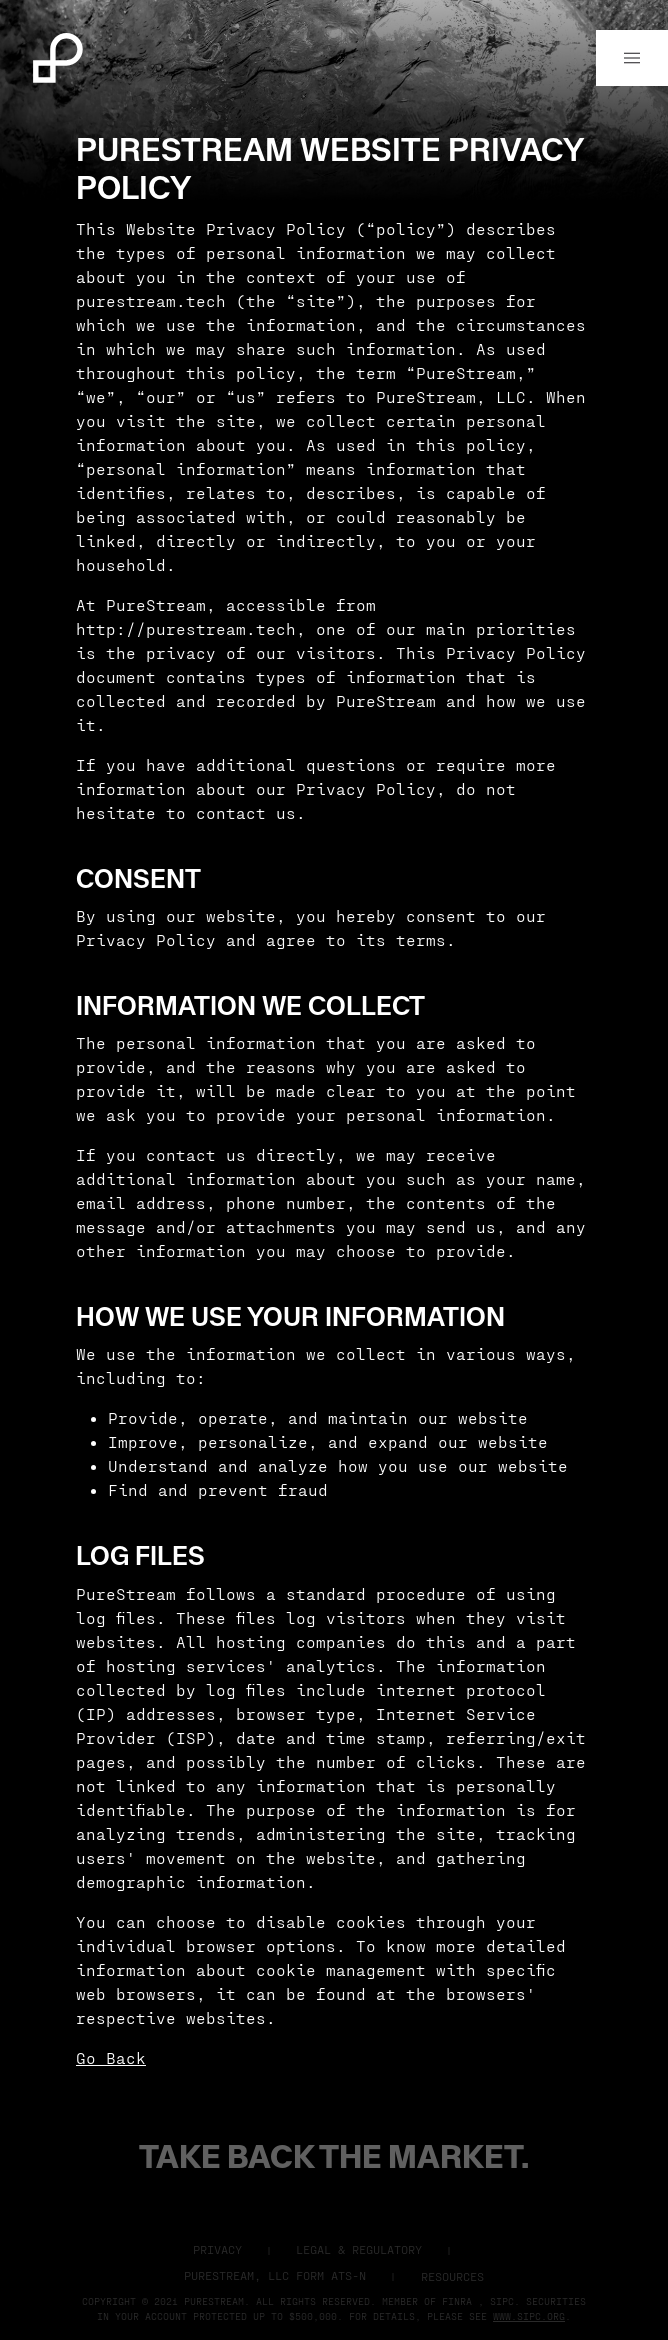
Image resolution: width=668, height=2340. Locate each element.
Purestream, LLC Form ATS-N (275, 2275)
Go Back (111, 2057)
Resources (452, 2276)
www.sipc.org (529, 2316)
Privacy (217, 2249)
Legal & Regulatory (359, 2249)
